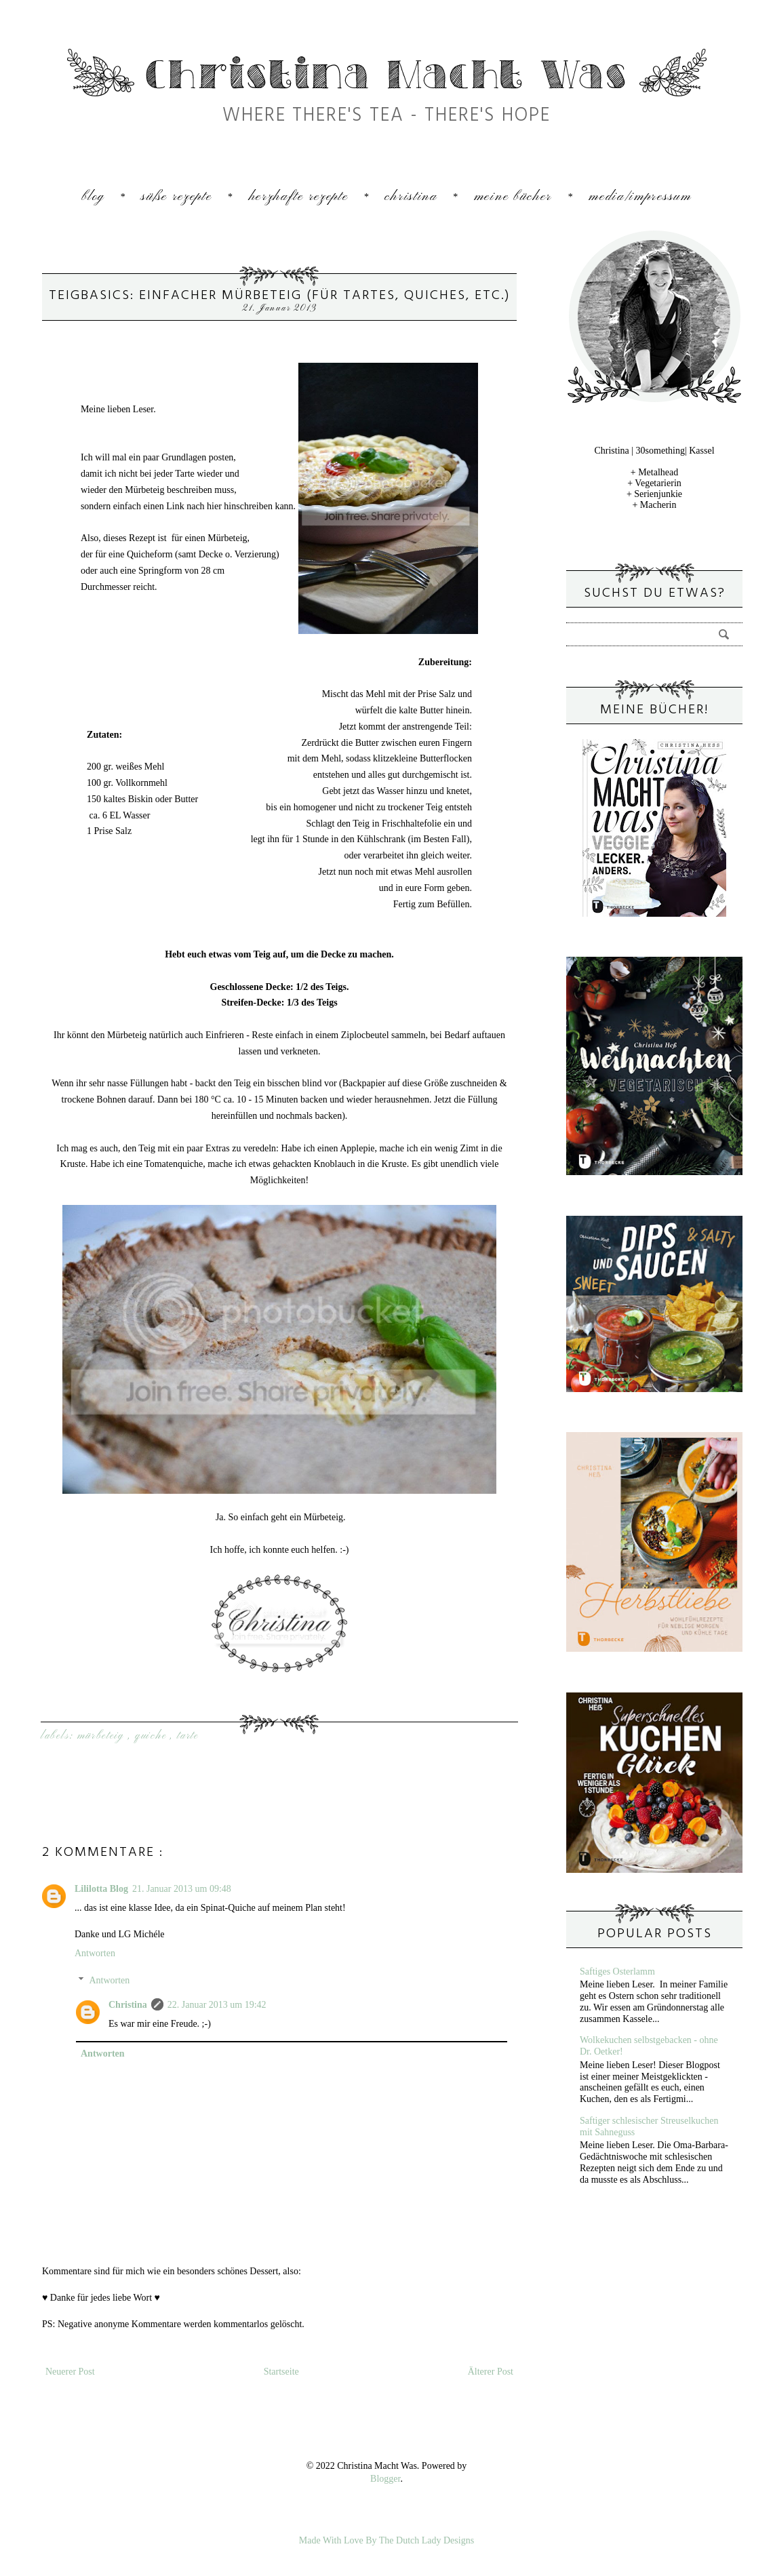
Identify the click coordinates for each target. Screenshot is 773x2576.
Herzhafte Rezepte (299, 197)
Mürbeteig (102, 1736)
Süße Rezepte (176, 197)
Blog (92, 197)
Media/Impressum (640, 197)
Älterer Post (490, 2371)
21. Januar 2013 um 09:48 (181, 1889)
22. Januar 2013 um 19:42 (216, 2005)
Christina (410, 197)
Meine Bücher (513, 197)
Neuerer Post (70, 2371)
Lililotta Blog (101, 1889)
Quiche (152, 1736)
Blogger (385, 2479)
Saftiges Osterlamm (617, 1971)
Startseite (281, 2371)
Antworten (95, 1953)
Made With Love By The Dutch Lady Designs (386, 2540)
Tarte (188, 1736)
